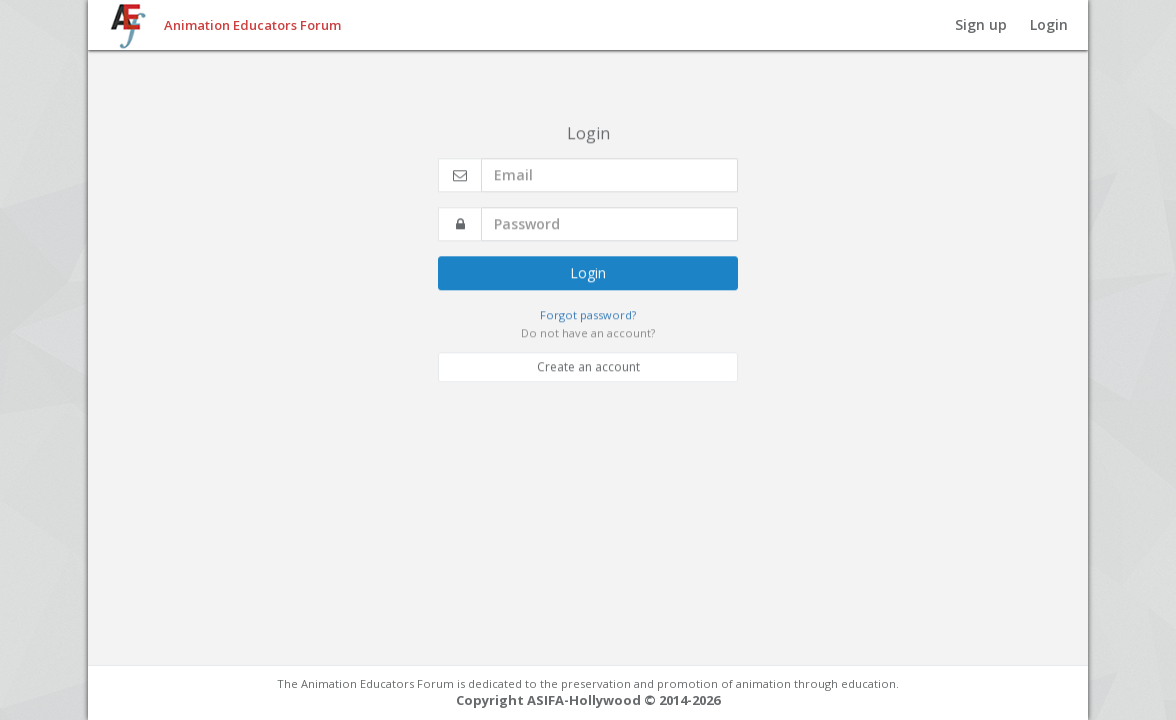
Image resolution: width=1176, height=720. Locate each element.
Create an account (588, 358)
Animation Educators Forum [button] (252, 25)
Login (1049, 24)
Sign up (981, 24)
